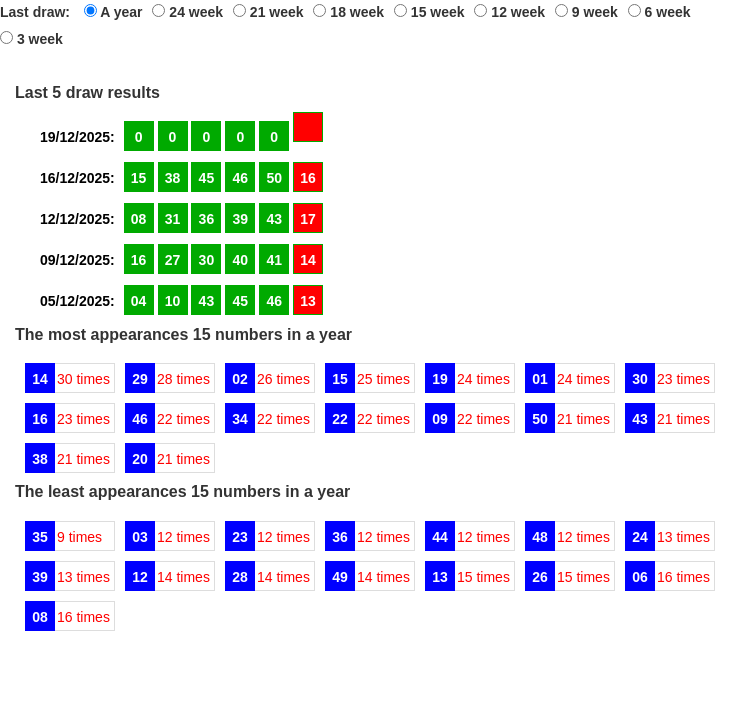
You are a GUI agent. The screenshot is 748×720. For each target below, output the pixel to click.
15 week (429, 12)
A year (113, 12)
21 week (268, 12)
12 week (509, 12)
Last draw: (35, 12)
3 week (31, 39)
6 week (659, 12)
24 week (187, 12)
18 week (348, 12)
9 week (586, 12)
